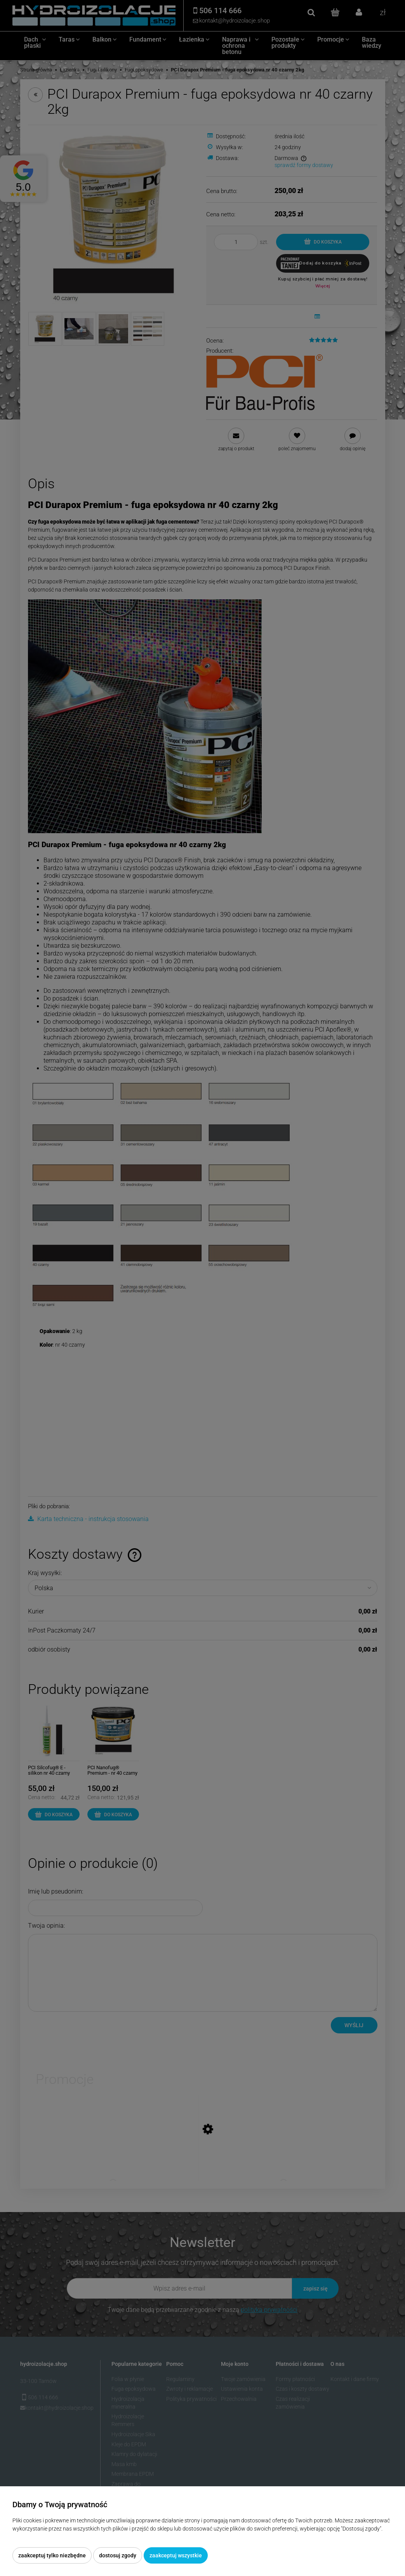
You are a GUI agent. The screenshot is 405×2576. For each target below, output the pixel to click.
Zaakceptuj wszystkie (175, 2555)
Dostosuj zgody (117, 2555)
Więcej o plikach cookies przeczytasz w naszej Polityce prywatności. (93, 2537)
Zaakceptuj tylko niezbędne (52, 2555)
